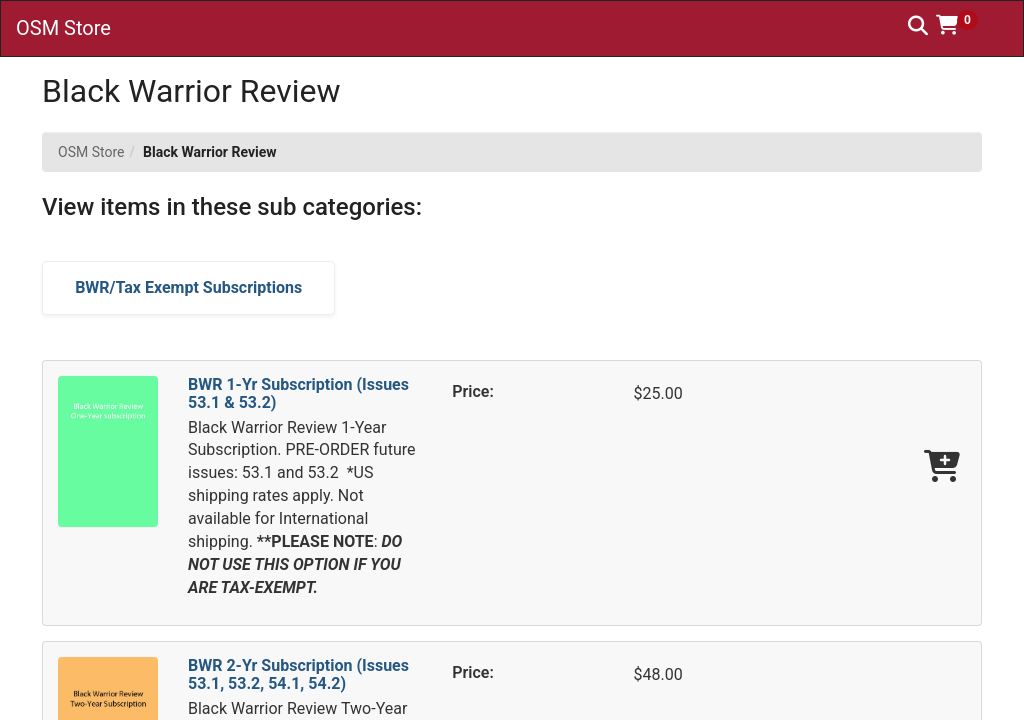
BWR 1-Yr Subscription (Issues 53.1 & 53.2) (298, 393)
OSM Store (91, 152)
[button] (964, 25)
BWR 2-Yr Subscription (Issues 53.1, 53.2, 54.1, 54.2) (298, 674)
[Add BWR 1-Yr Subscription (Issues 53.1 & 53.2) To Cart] (942, 467)
